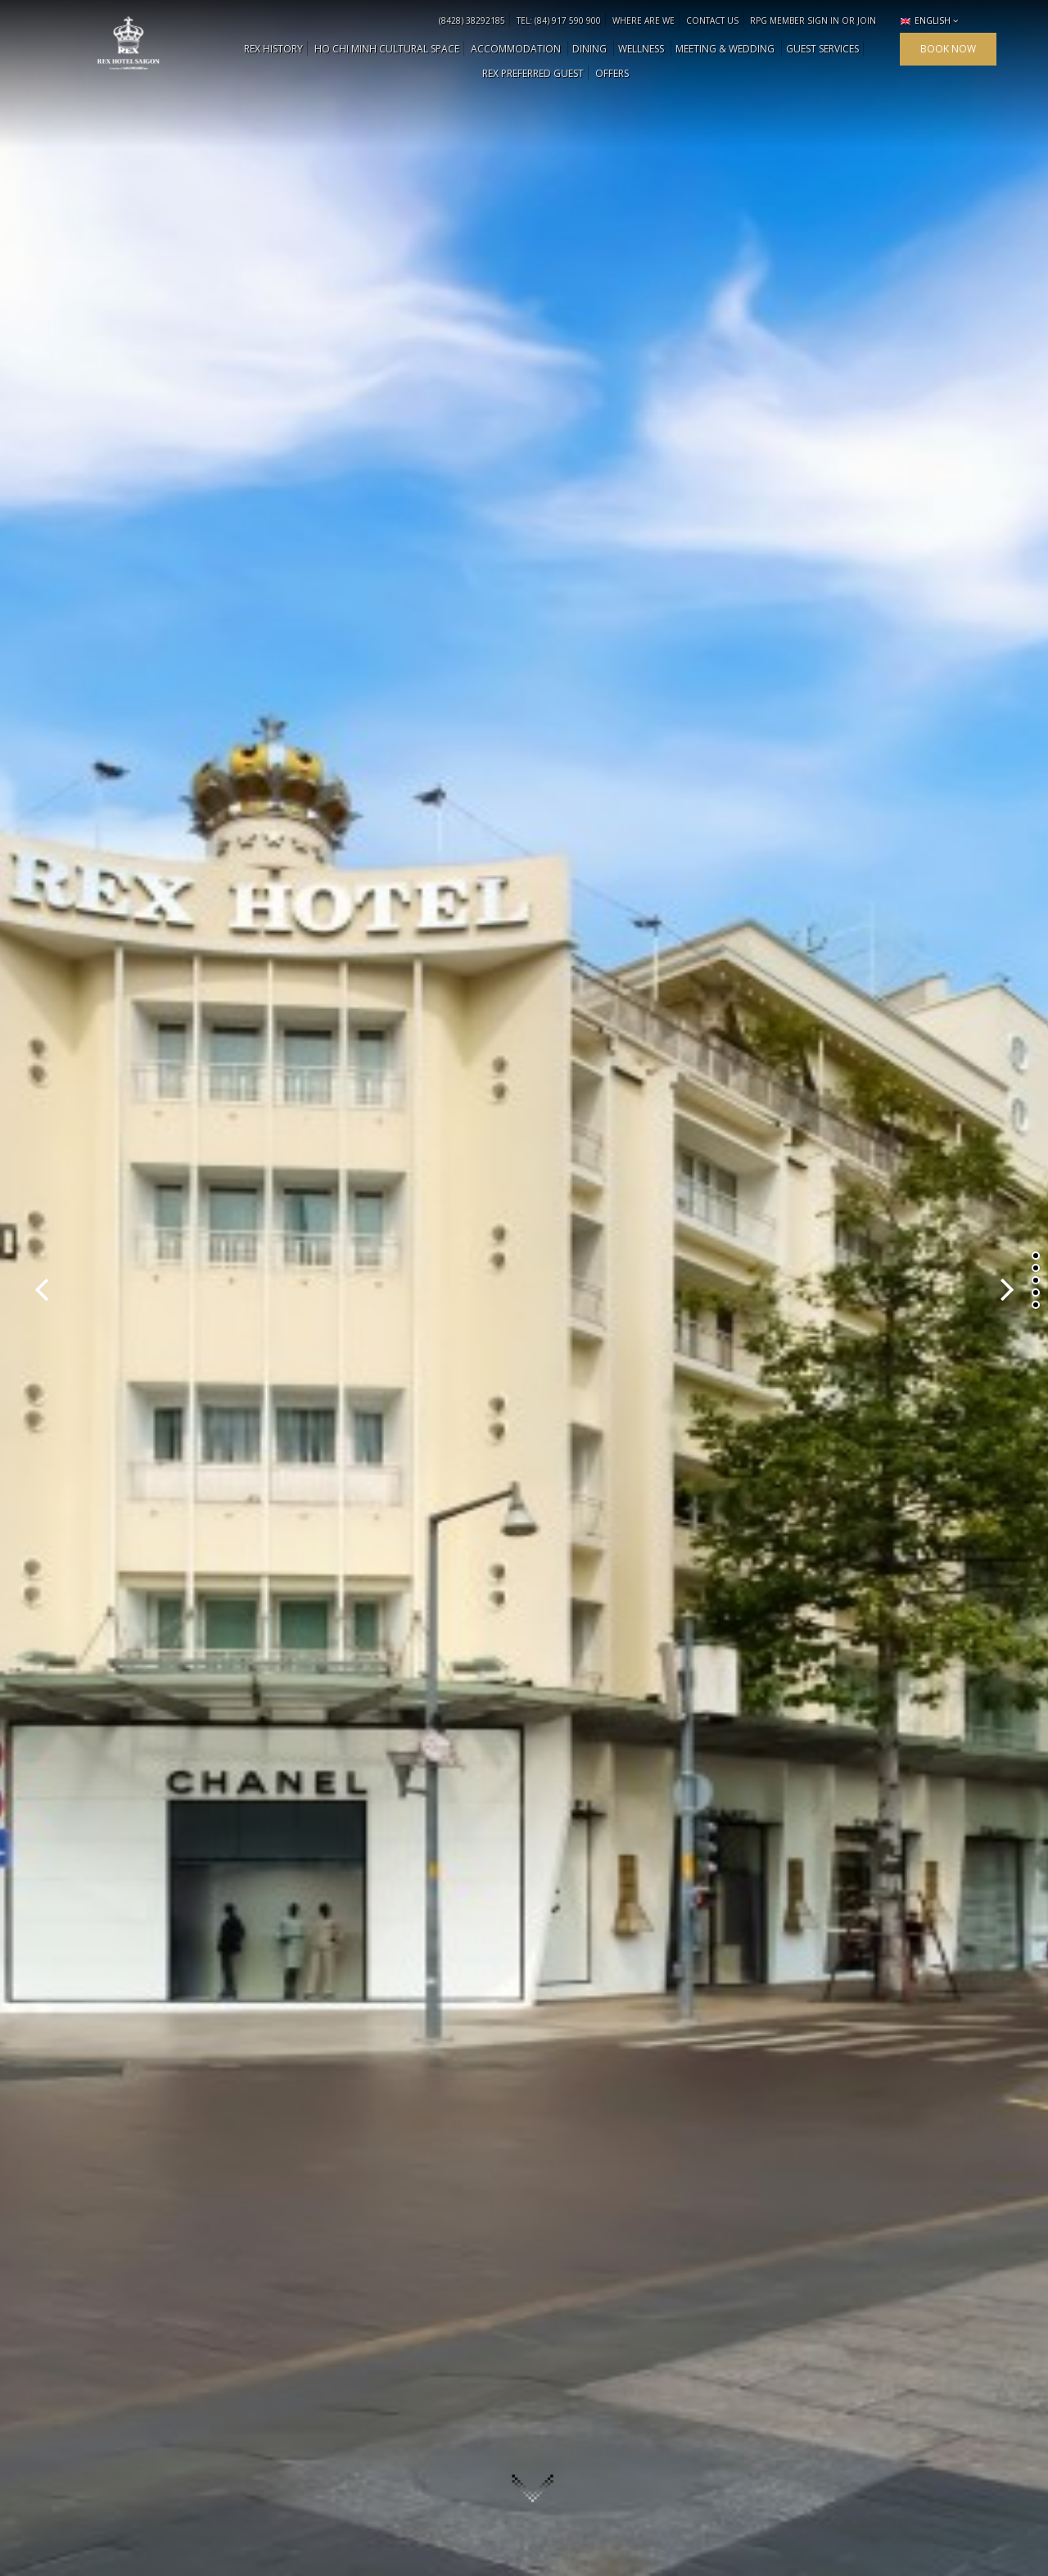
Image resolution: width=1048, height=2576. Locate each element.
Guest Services (822, 49)
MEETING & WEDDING (725, 49)
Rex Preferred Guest (533, 73)
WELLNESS (641, 49)
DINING (589, 49)
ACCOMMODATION (516, 49)
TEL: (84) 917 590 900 (559, 20)
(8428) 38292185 (472, 20)
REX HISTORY (273, 49)
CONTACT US (712, 20)
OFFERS (612, 73)
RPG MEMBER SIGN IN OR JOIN (813, 20)
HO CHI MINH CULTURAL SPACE (386, 49)
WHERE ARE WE (643, 20)
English (926, 20)
